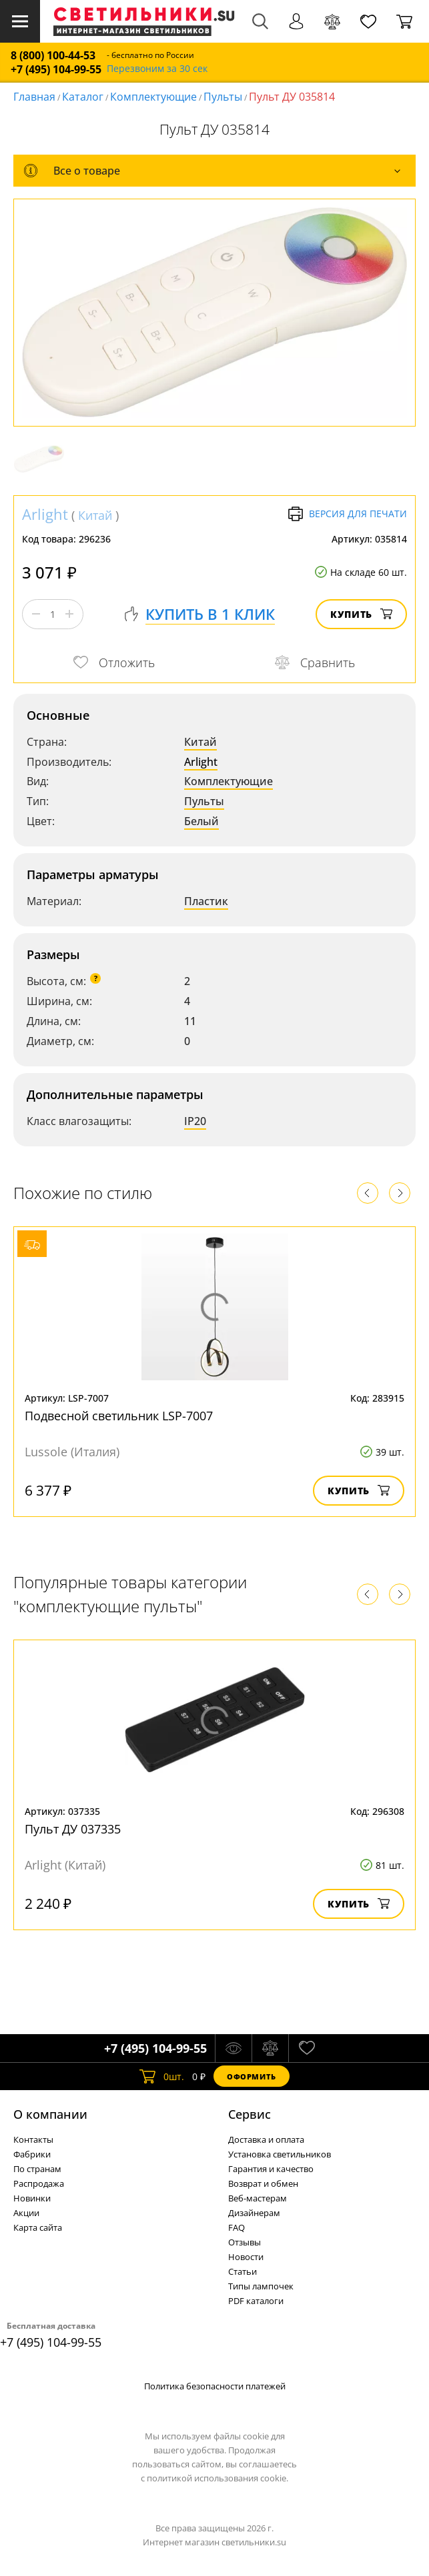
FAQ (236, 2227)
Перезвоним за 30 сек (157, 69)
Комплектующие (153, 96)
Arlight (45, 514)
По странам (37, 2169)
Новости (246, 2257)
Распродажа (38, 2183)
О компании (50, 2114)
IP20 (195, 1121)
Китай (95, 515)
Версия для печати (347, 514)
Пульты (222, 96)
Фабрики (32, 2154)
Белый (201, 821)
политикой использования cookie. (217, 2478)
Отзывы (244, 2242)
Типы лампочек (261, 2286)
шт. (161, 2076)
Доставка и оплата (266, 2139)
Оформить (251, 2076)
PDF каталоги (256, 2301)
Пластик (206, 901)
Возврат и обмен (263, 2183)
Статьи (242, 2271)
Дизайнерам (254, 2213)
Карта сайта (37, 2227)
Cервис (249, 2114)
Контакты (33, 2139)
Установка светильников (279, 2154)
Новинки (32, 2198)
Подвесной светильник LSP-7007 (119, 1416)
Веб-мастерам (257, 2198)
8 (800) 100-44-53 (53, 56)
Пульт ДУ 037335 (73, 1829)
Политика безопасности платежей (215, 2386)
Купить (361, 614)
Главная (34, 96)
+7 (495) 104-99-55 (56, 70)
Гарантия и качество (271, 2169)
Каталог (82, 96)
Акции (26, 2213)
